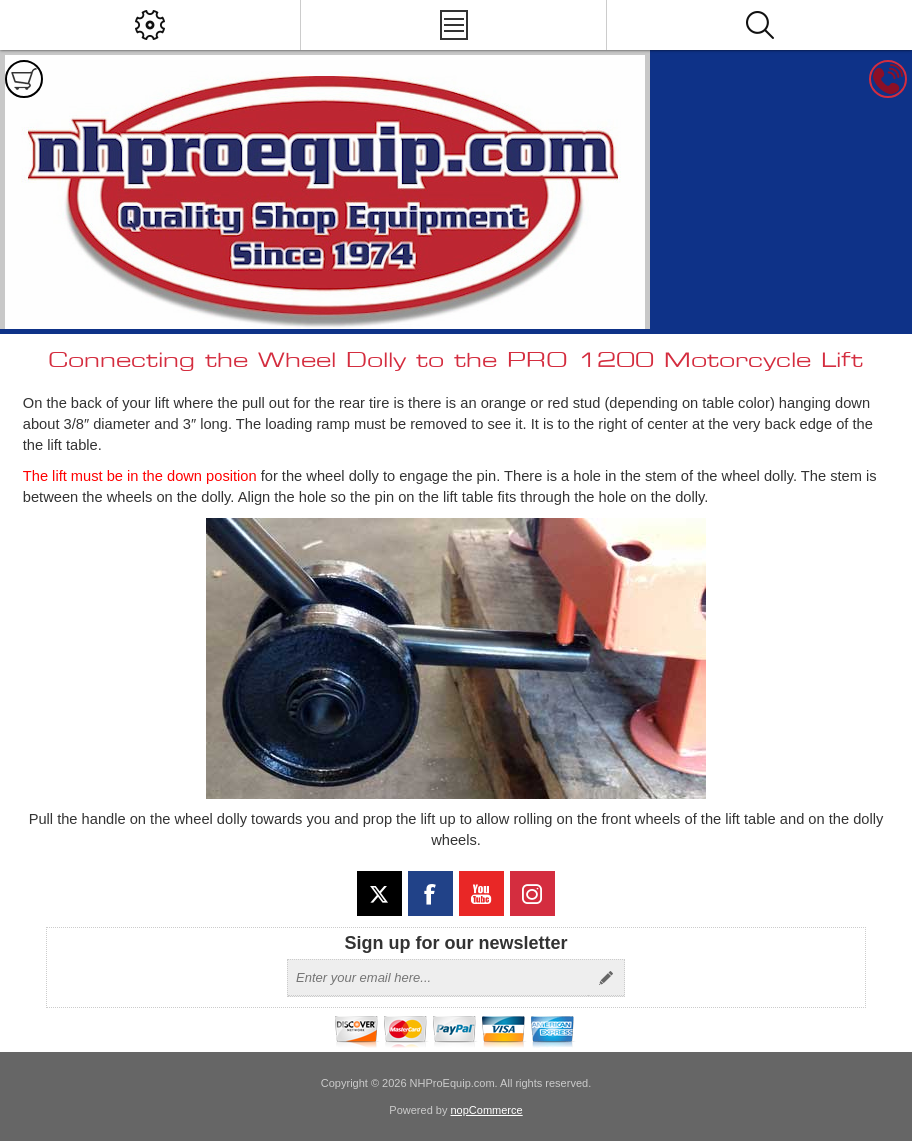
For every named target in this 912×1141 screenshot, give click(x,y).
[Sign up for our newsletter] (438, 978)
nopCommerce (487, 1110)
